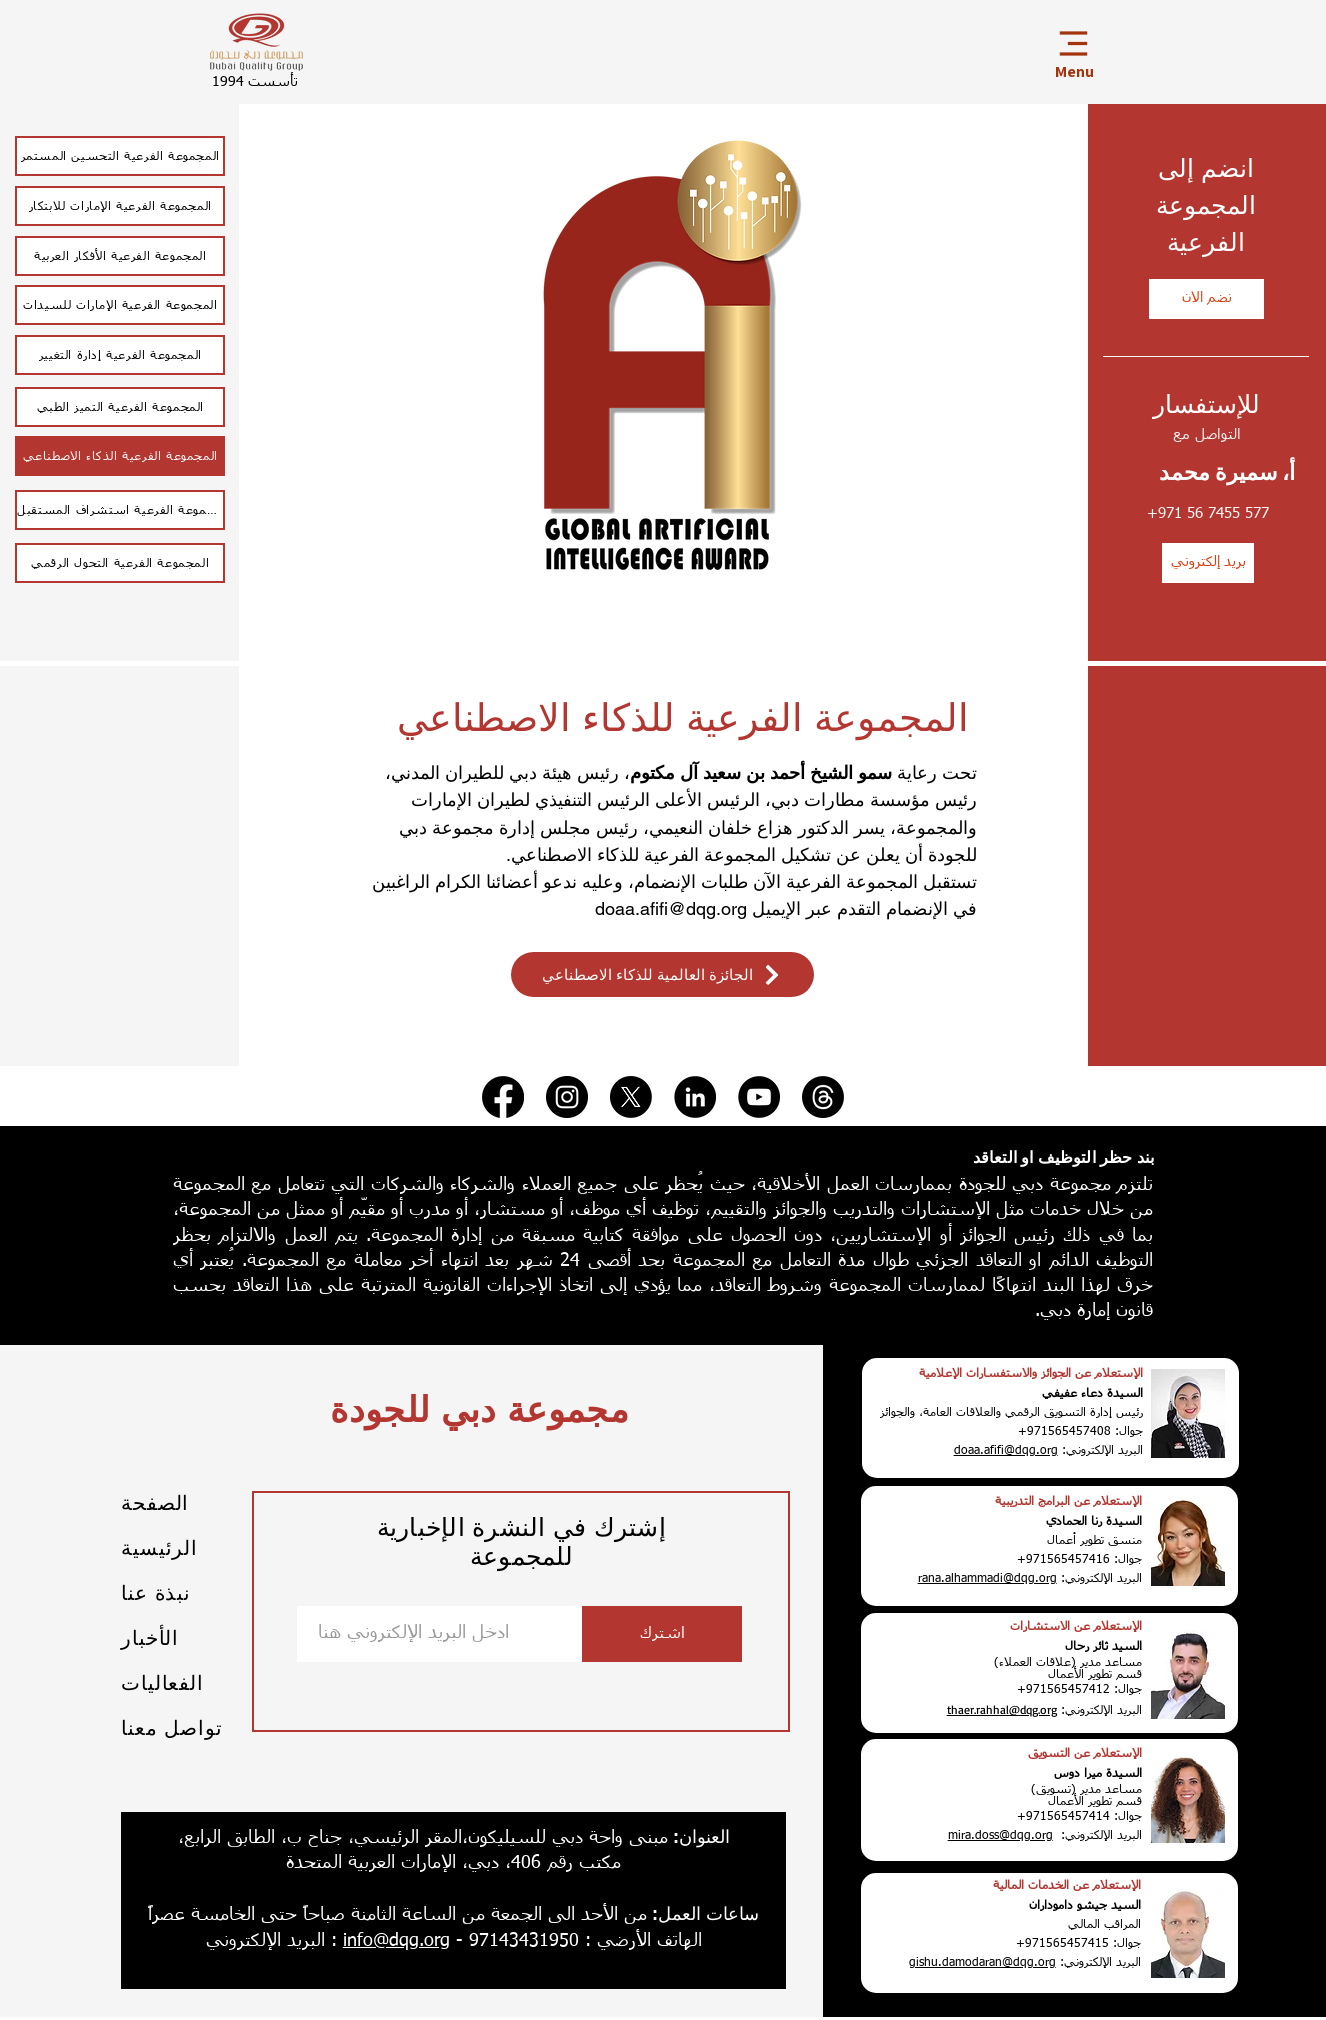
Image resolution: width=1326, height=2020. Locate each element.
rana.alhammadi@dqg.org (987, 1579)
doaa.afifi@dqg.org (671, 908)
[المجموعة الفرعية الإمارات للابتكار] (120, 206)
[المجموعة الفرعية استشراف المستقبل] (120, 510)
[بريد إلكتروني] (1208, 563)
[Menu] (1073, 51)
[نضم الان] (1206, 299)
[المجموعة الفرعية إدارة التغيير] (120, 355)
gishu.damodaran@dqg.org (982, 1963)
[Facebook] (503, 1097)
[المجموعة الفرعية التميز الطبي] (120, 407)
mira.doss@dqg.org (1000, 1836)
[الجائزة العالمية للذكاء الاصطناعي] (662, 974)
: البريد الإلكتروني (271, 1941)
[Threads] (823, 1097)
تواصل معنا (171, 1728)
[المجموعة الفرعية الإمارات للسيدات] (120, 305)
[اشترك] (662, 1634)
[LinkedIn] (695, 1097)
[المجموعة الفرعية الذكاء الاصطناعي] (120, 456)
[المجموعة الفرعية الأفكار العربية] (120, 256)
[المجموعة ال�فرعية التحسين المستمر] (120, 156)
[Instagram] (567, 1097)
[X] (631, 1097)
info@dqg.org (396, 1941)
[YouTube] (759, 1097)
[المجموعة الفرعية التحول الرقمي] (120, 563)
